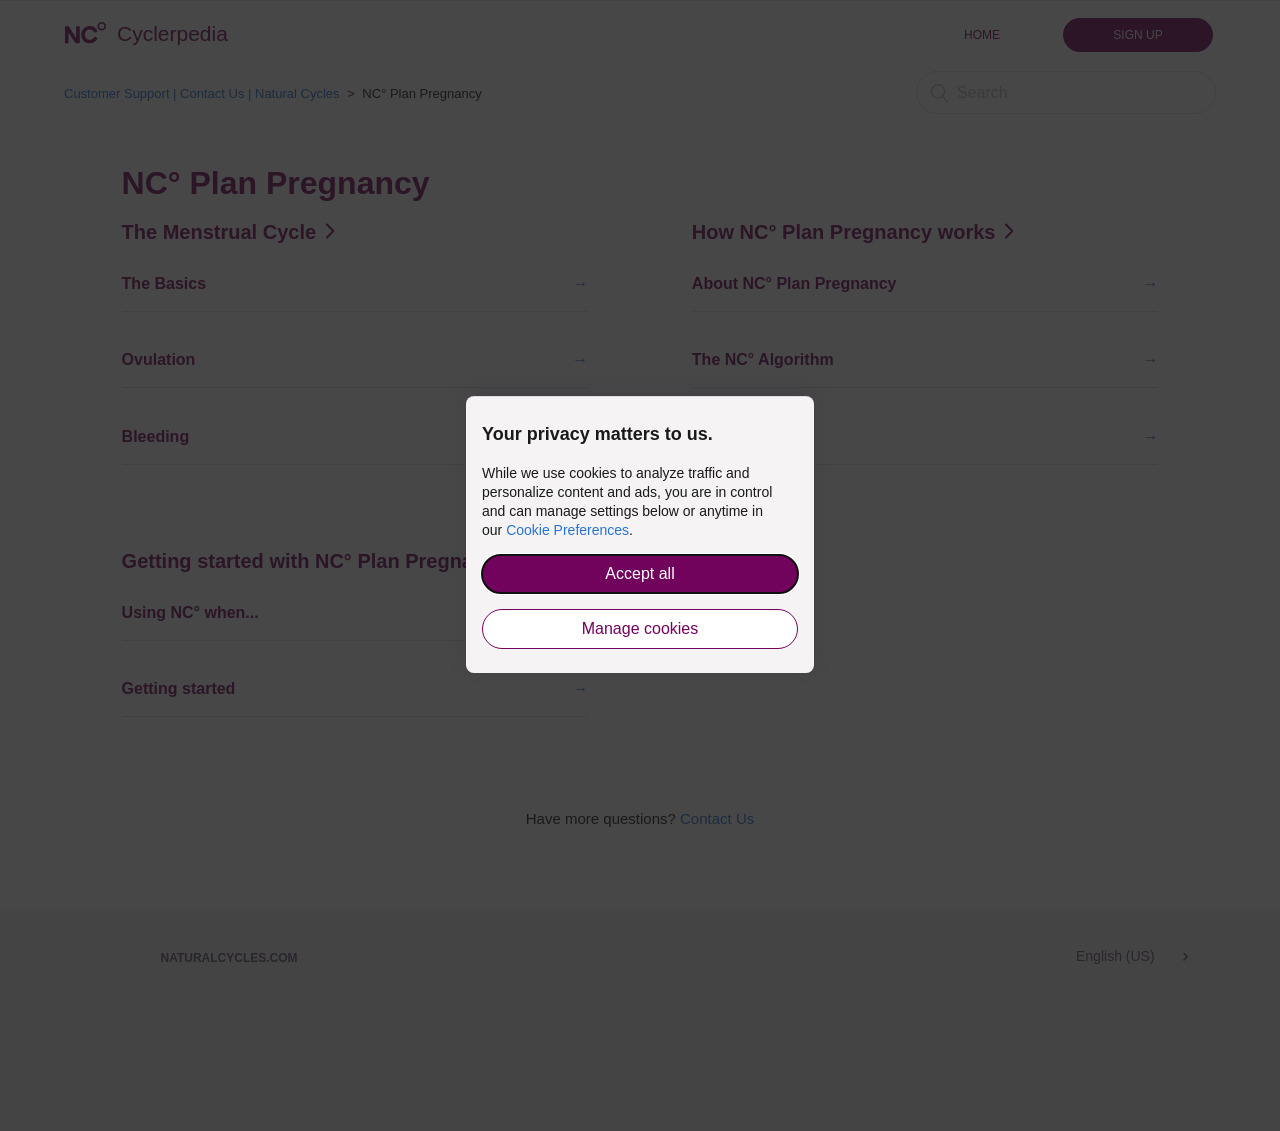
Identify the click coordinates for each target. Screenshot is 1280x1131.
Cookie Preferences (567, 530)
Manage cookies (640, 628)
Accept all (639, 573)
